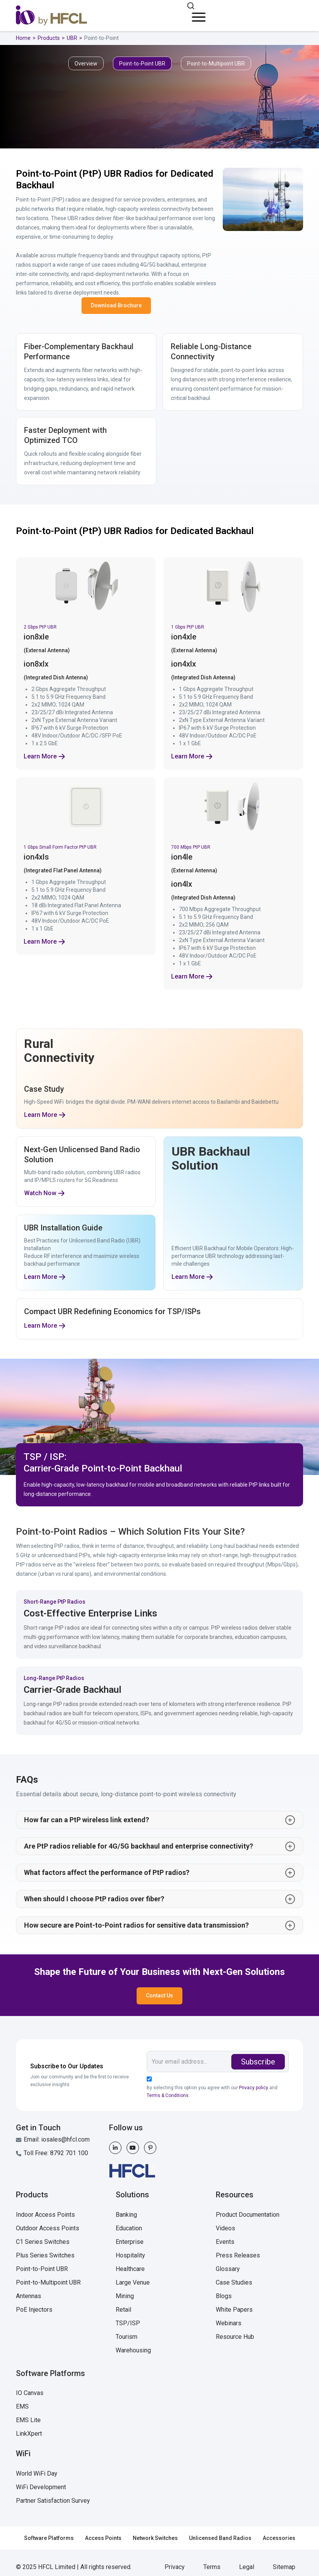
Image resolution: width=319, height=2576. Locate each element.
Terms (211, 2567)
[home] (51, 15)
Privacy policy (253, 2087)
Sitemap (284, 2567)
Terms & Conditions (168, 2095)
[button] (198, 13)
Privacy (175, 2567)
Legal (246, 2567)
